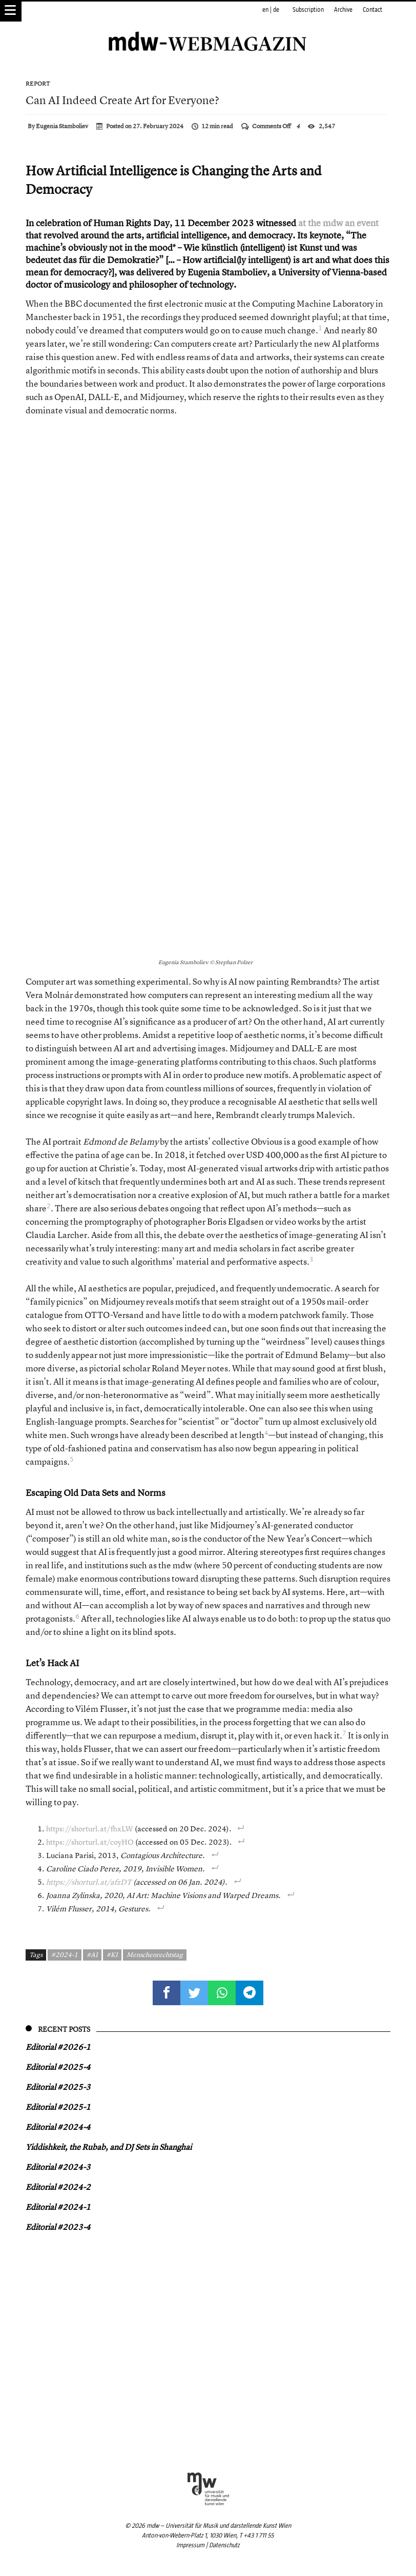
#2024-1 (64, 1954)
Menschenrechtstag (155, 1954)
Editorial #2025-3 (58, 2086)
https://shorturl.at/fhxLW (89, 1828)
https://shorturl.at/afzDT (89, 1882)
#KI (112, 1954)
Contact (372, 9)
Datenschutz (224, 2545)
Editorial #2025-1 (58, 2106)
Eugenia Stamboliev (62, 126)
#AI (92, 1954)
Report (38, 84)
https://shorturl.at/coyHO (90, 1842)
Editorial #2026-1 (58, 2046)
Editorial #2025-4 (58, 2066)
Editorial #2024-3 (58, 2166)
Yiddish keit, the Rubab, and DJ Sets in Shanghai (109, 2146)
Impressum (190, 2545)
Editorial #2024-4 (58, 2126)
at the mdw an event (338, 223)
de (276, 9)
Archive (343, 9)
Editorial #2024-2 (58, 2186)
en (265, 9)
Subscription (308, 9)
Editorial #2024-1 (58, 2206)
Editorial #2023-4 (58, 2226)
